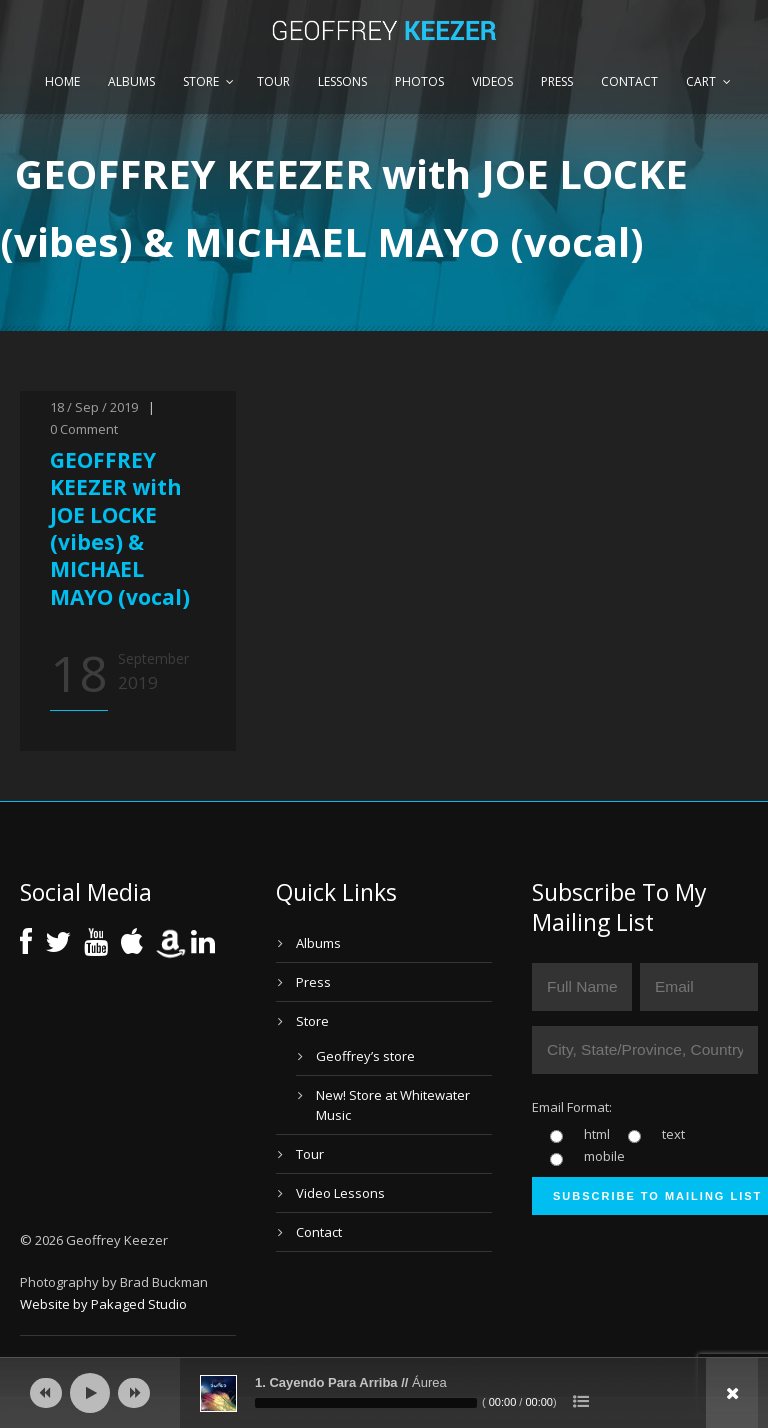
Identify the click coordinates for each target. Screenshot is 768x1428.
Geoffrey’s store (365, 1056)
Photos (419, 81)
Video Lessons (340, 1193)
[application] (384, 1393)
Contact (629, 81)
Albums (131, 81)
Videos (492, 81)
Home (62, 81)
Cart (701, 81)
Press (557, 81)
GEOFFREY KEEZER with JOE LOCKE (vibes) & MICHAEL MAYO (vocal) (120, 528)
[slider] (366, 1403)
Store (201, 81)
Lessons (342, 81)
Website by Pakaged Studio (103, 1304)
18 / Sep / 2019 (94, 407)
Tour (273, 81)
